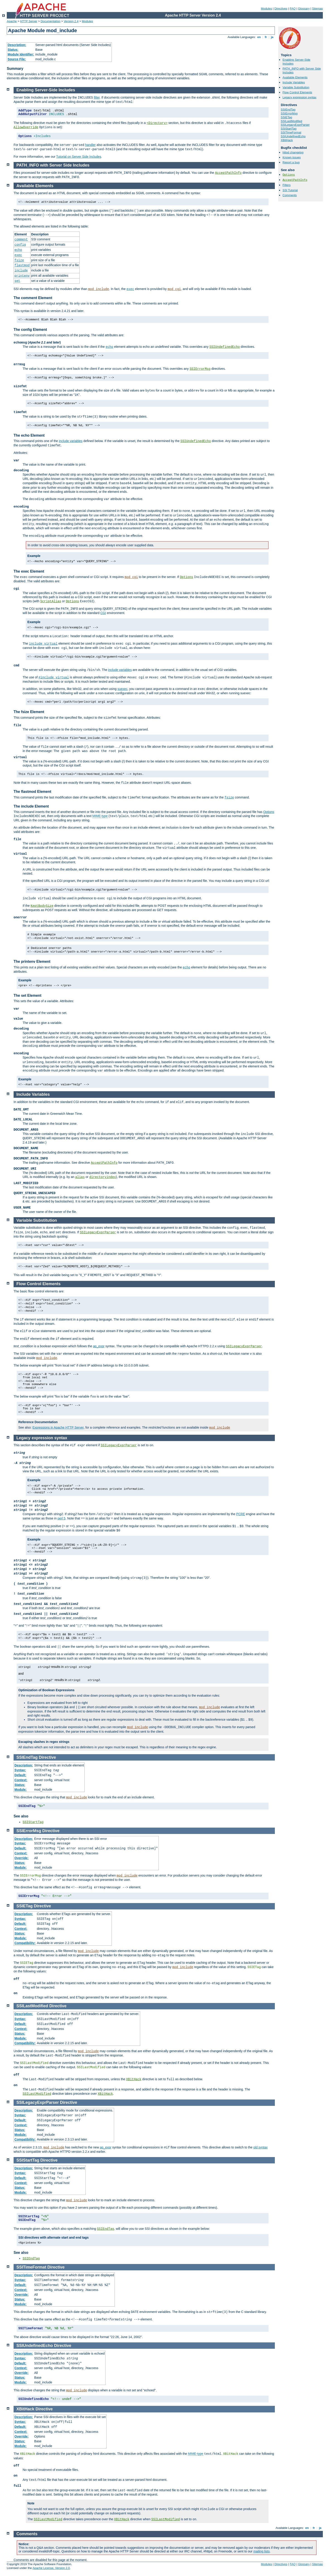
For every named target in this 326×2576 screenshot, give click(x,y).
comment (21, 239)
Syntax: (20, 1770)
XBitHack (287, 140)
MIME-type (100, 816)
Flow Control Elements (297, 92)
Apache (12, 21)
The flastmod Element (32, 791)
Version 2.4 (71, 21)
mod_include (98, 289)
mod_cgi (174, 289)
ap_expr (99, 1346)
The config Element (30, 329)
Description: (17, 45)
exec (18, 255)
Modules (266, 8)
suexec (122, 689)
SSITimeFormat (291, 132)
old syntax (260, 2147)
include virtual (43, 644)
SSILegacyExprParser (295, 124)
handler (90, 145)
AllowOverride (26, 127)
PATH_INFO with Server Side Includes (53, 165)
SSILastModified (291, 121)
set (17, 281)
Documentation (50, 21)
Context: (20, 1780)
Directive (47, 1757)
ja (272, 37)
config (20, 245)
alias (80, 1177)
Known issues (292, 157)
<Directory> (157, 123)
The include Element (31, 806)
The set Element (27, 995)
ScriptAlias (50, 601)
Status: (13, 49)
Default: (20, 1775)
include (21, 270)
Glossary (303, 8)
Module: (20, 1789)
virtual (20, 854)
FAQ (293, 8)
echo (18, 250)
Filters (286, 185)
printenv (22, 276)
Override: (21, 1858)
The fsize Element (29, 712)
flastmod (22, 265)
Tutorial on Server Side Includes (78, 156)
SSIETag (286, 117)
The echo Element (29, 435)
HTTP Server (28, 21)
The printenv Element (32, 961)
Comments (290, 195)
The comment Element (33, 298)
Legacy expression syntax (299, 97)
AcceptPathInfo (295, 180)
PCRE (240, 1514)
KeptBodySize (42, 906)
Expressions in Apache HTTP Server (58, 1427)
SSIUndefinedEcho (293, 136)
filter (97, 97)
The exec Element (29, 571)
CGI (103, 613)
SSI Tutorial (290, 190)
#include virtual (53, 677)
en (258, 37)
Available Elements (295, 77)
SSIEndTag (288, 109)
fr (266, 37)
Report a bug (291, 162)
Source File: (17, 59)
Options (289, 175)
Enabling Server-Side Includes (46, 90)
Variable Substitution (296, 87)
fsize (19, 260)
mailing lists (261, 2551)
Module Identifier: (21, 54)
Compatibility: (25, 1943)
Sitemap (317, 8)
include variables (70, 441)
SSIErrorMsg (289, 113)
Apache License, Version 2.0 (51, 2568)
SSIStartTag (288, 128)
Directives (280, 8)
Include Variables (294, 82)
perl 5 (61, 1518)
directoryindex (102, 1177)
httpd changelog (293, 152)
